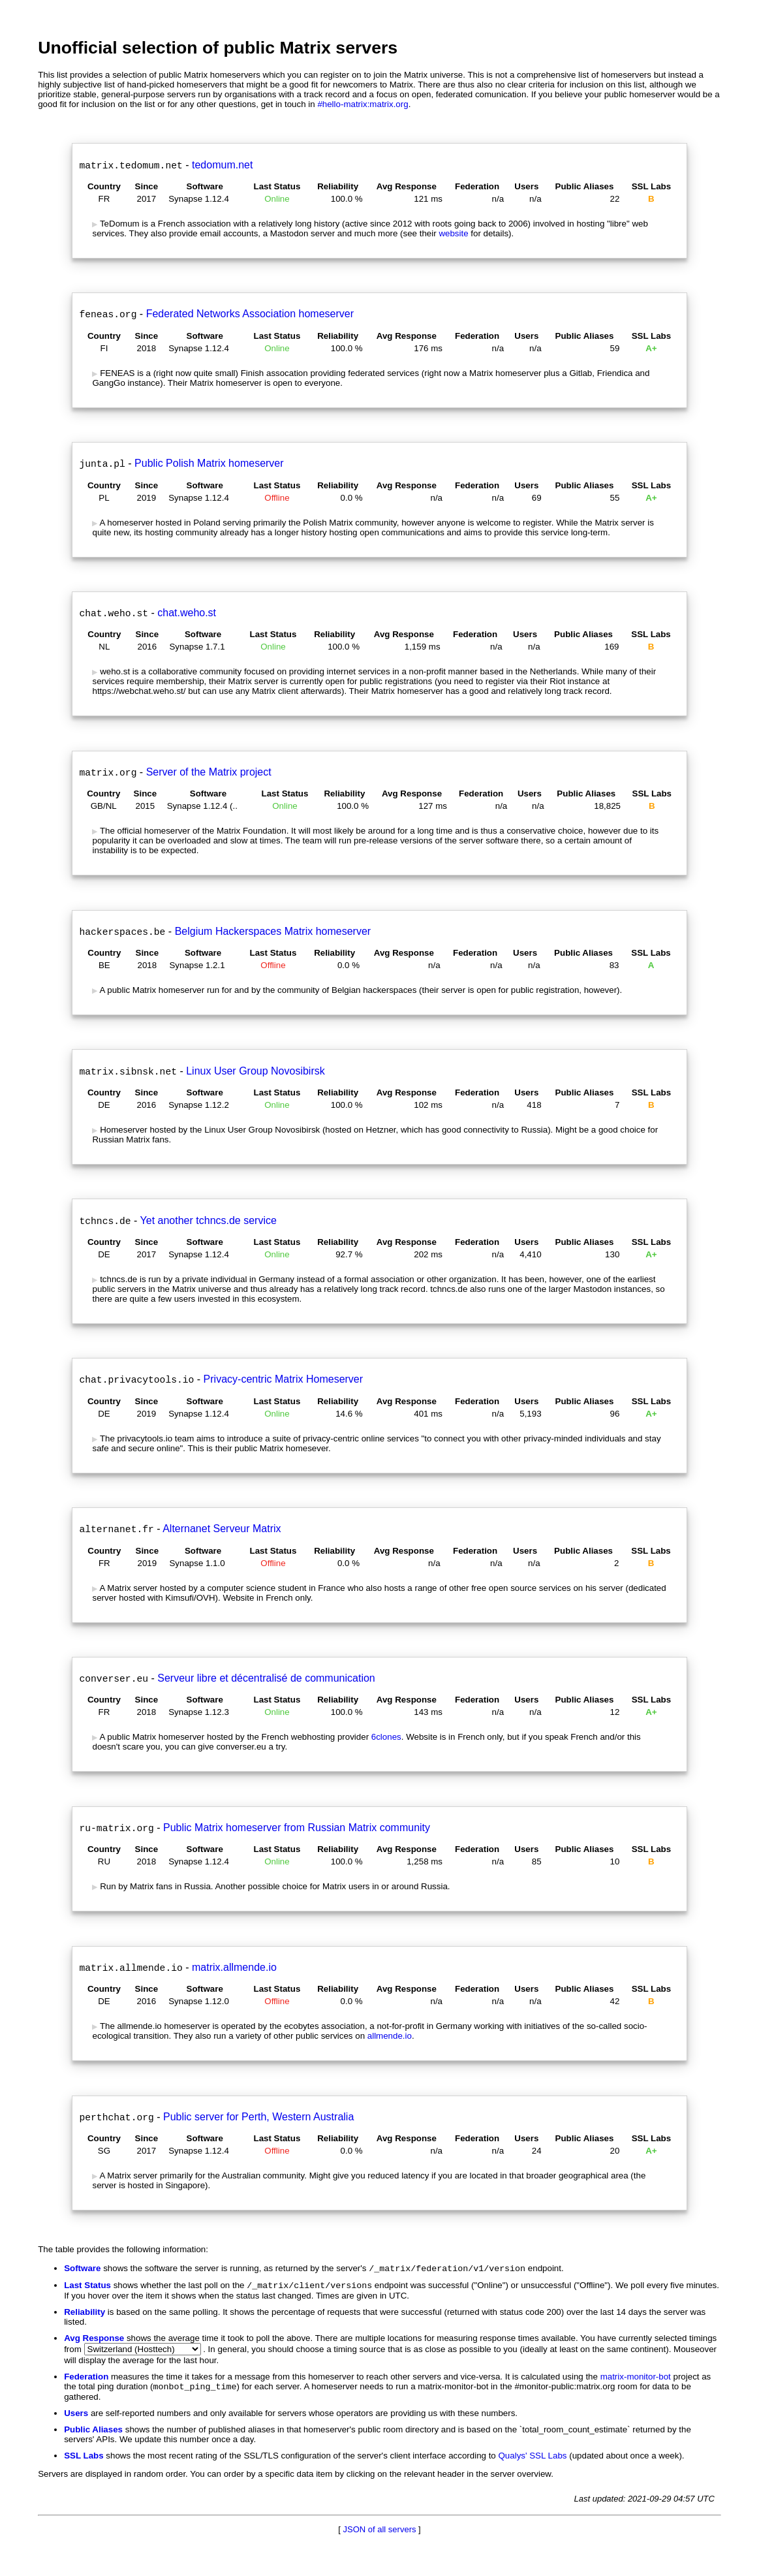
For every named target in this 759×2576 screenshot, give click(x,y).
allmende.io (389, 2036)
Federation (477, 186)
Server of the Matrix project (208, 772)
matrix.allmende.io (234, 1967)
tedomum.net (222, 164)
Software (205, 186)
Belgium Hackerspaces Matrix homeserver (273, 931)
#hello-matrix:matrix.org (362, 104)
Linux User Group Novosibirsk (255, 1070)
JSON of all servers (379, 2533)
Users (526, 186)
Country (104, 186)
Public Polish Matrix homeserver (209, 463)
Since (147, 186)
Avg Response (407, 186)
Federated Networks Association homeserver (250, 313)
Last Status (277, 186)
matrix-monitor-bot (635, 2379)
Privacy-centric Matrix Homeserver (283, 1379)
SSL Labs (652, 186)
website (453, 233)
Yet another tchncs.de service (208, 1220)
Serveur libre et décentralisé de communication (266, 1678)
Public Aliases (584, 186)
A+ (651, 348)
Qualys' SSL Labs (532, 2459)
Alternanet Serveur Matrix (222, 1528)
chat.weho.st (186, 612)
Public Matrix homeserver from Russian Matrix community (296, 1827)
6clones (386, 1737)
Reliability (337, 186)
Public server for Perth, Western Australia (258, 2116)
